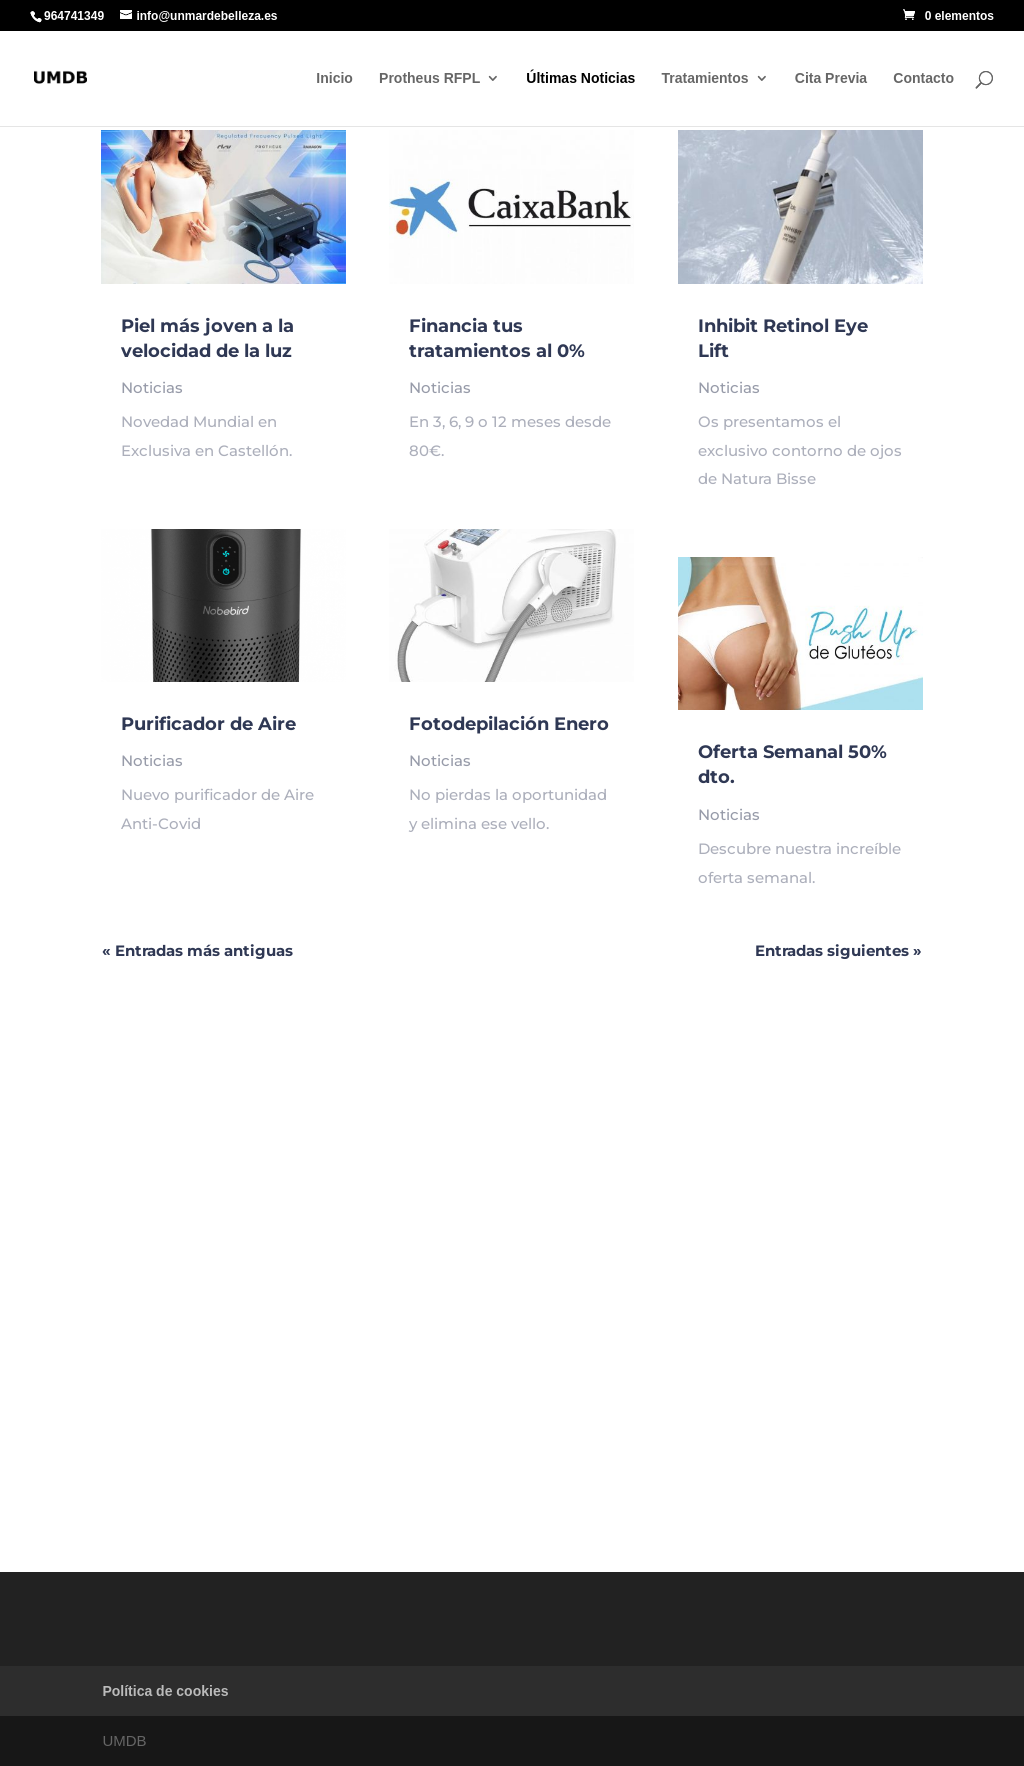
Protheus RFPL (429, 78)
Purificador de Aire (208, 724)
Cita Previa (831, 78)
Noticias (152, 387)
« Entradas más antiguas (197, 950)
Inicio (334, 78)
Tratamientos (704, 78)
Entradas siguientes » (838, 950)
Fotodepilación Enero (509, 724)
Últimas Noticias (580, 78)
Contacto (923, 78)
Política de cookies (165, 1691)
